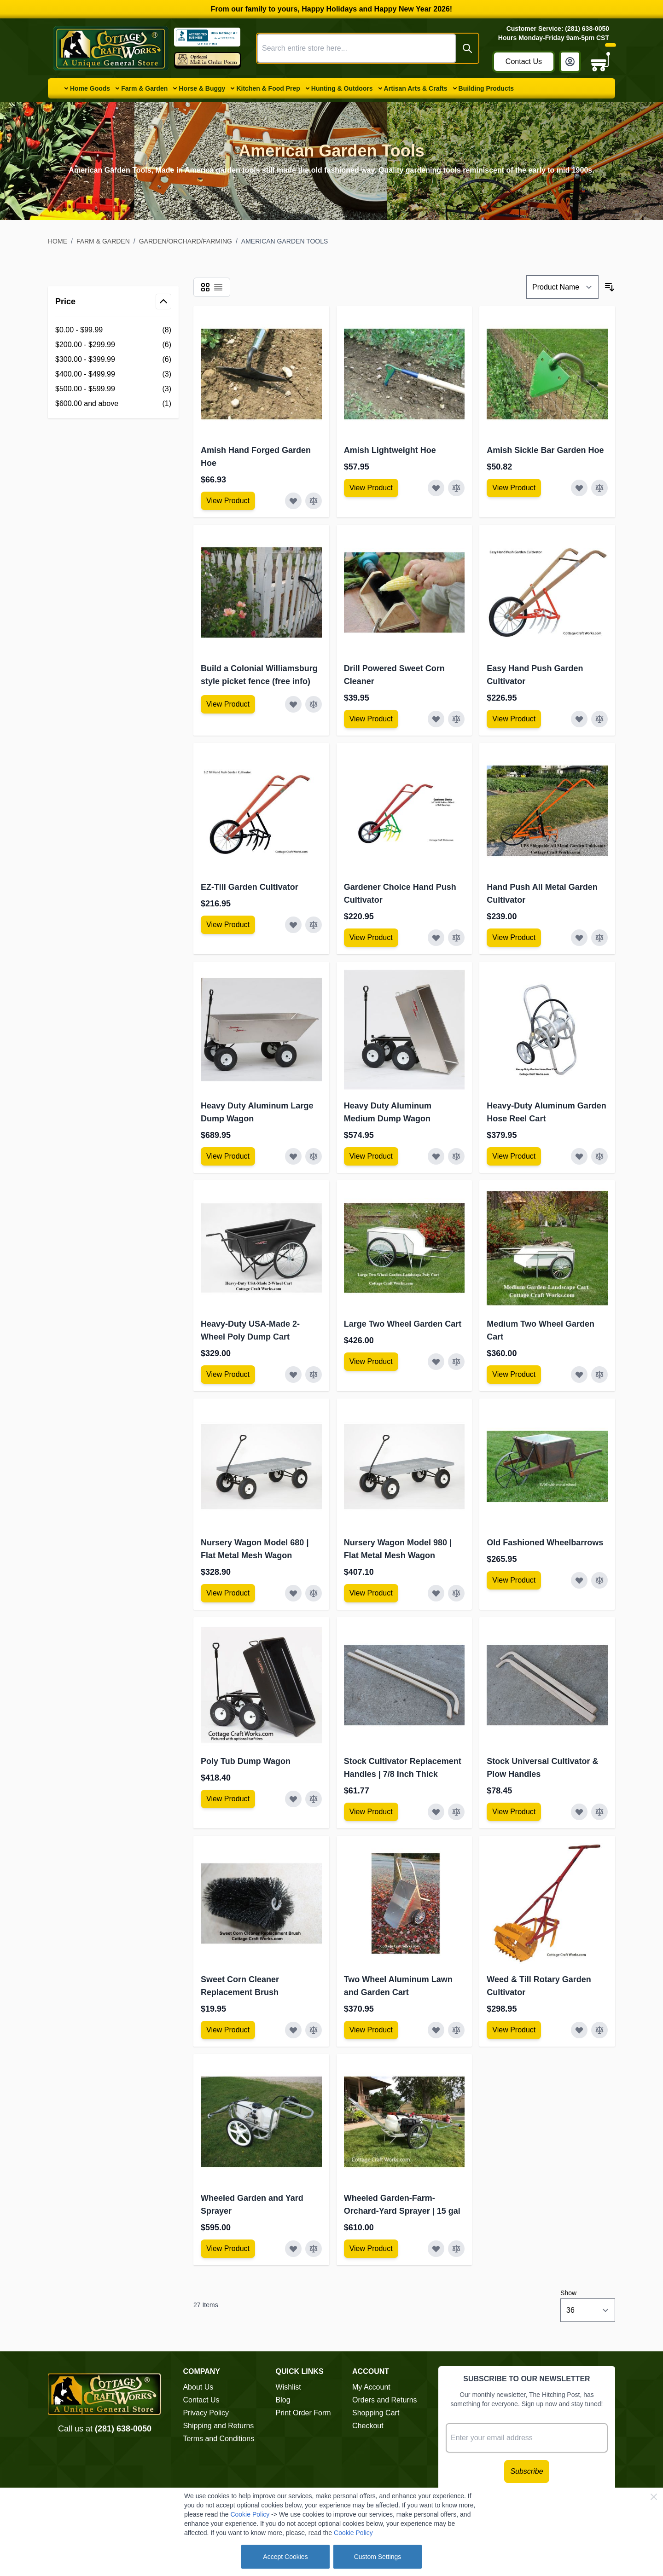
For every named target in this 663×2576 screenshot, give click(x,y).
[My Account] (570, 62)
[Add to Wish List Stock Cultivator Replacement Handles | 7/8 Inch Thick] (436, 1812)
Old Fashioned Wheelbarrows (545, 1542)
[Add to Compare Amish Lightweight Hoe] (456, 488)
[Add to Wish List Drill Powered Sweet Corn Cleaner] (436, 719)
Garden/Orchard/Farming (185, 241)
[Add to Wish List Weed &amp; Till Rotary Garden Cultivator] (579, 2030)
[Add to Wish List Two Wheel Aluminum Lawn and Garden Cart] (436, 2030)
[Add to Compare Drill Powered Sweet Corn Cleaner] (456, 719)
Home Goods (90, 88)
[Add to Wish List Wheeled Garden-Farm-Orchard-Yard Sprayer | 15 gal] (436, 2248)
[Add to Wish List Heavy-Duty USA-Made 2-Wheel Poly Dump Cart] (293, 1374)
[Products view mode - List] (218, 287)
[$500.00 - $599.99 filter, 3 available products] (113, 389)
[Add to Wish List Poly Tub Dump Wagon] (293, 1799)
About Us (198, 2387)
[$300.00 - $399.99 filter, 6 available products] (113, 359)
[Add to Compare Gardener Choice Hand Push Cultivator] (456, 937)
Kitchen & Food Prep (268, 88)
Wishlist (288, 2387)
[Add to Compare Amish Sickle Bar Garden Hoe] (599, 488)
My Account (371, 2387)
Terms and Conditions (218, 2439)
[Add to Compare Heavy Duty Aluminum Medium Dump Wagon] (456, 1156)
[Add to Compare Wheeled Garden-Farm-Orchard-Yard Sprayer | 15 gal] (456, 2248)
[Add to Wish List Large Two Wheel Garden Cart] (436, 1361)
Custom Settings (377, 2556)
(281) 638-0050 (123, 2428)
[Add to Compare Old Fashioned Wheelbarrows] (599, 1580)
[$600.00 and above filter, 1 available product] (113, 403)
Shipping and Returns (218, 2426)
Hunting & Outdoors (342, 88)
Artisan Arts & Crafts (416, 88)
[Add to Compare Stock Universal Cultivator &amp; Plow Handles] (599, 1812)
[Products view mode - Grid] (205, 287)
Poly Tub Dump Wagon (246, 1761)
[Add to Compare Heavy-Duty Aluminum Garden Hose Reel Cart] (599, 1156)
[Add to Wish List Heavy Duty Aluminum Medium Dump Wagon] (436, 1156)
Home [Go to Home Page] (57, 241)
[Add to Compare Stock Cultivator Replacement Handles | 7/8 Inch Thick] (456, 1812)
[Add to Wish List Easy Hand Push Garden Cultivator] (579, 719)
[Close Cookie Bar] (653, 2496)
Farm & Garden (144, 88)
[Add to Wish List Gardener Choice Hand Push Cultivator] (436, 937)
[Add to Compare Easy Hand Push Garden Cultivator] (599, 719)
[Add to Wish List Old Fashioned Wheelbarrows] (579, 1580)
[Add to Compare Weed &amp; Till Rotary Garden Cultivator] (599, 2030)
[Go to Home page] (111, 48)
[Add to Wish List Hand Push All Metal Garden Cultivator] (579, 937)
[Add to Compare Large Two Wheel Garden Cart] (456, 1361)
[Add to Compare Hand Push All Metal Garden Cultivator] (599, 937)
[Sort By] (562, 287)
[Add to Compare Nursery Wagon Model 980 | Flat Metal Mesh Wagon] (456, 1593)
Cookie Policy (249, 2514)
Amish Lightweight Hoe (390, 450)
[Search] (467, 48)
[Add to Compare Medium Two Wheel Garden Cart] (599, 1374)
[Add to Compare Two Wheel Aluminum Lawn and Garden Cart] (456, 2030)
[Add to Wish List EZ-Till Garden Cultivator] (293, 925)
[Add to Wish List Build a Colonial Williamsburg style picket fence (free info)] (293, 704)
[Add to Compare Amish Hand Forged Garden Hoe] (313, 501)
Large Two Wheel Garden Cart (403, 1324)
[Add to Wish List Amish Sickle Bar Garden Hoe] (579, 488)
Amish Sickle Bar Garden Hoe (545, 450)
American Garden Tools (284, 241)
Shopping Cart (375, 2413)
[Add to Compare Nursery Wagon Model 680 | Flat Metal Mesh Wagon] (313, 1593)
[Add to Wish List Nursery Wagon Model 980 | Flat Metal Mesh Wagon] (436, 1593)
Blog (283, 2400)
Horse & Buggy (202, 88)
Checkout (368, 2426)
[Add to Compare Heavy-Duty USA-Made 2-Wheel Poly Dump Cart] (313, 1374)
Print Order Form (303, 2413)
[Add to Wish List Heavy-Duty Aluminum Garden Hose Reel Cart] (579, 1156)
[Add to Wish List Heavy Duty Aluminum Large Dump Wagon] (293, 1156)
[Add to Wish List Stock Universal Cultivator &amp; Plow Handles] (579, 1812)
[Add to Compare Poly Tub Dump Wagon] (313, 1799)
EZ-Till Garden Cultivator (249, 887)
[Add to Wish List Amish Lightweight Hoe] (436, 488)
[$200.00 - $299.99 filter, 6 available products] (113, 344)
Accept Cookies (285, 2556)
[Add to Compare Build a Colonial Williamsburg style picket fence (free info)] (313, 704)
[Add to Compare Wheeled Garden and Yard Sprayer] (313, 2248)
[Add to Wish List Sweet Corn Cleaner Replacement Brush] (293, 2030)
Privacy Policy (206, 2413)
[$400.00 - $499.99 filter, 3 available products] (113, 374)
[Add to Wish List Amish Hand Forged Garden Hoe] (293, 501)
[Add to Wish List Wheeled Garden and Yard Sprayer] (293, 2248)
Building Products (486, 88)
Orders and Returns (384, 2400)
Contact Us (524, 61)
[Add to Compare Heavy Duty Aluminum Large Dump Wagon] (313, 1156)
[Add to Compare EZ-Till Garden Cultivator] (313, 925)
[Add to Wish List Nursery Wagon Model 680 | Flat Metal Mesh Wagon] (293, 1593)
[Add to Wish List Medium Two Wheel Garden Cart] (579, 1374)
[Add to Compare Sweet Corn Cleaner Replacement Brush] (313, 2030)
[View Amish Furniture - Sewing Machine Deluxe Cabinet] (228, 501)
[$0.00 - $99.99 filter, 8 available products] (113, 330)
